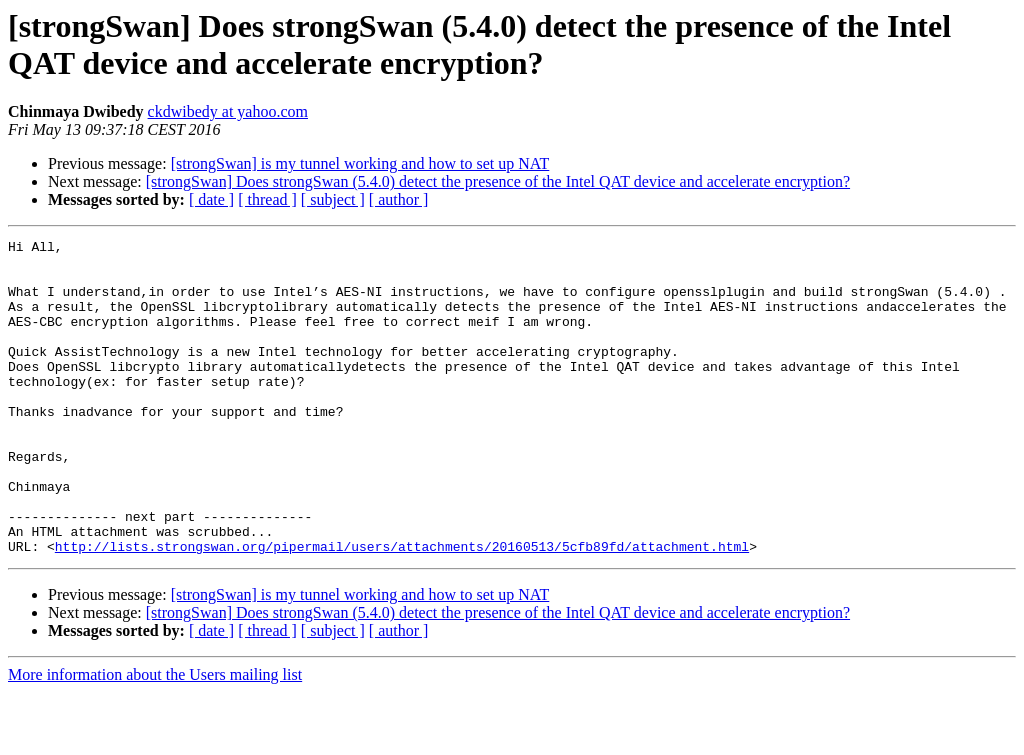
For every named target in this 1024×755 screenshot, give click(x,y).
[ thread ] (267, 199)
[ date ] (211, 199)
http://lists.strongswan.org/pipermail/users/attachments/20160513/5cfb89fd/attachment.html (402, 609)
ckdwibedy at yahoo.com (228, 111)
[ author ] (399, 199)
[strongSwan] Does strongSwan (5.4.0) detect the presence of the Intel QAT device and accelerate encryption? (498, 181)
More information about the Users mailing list (155, 737)
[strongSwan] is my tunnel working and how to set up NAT (360, 163)
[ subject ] (333, 199)
